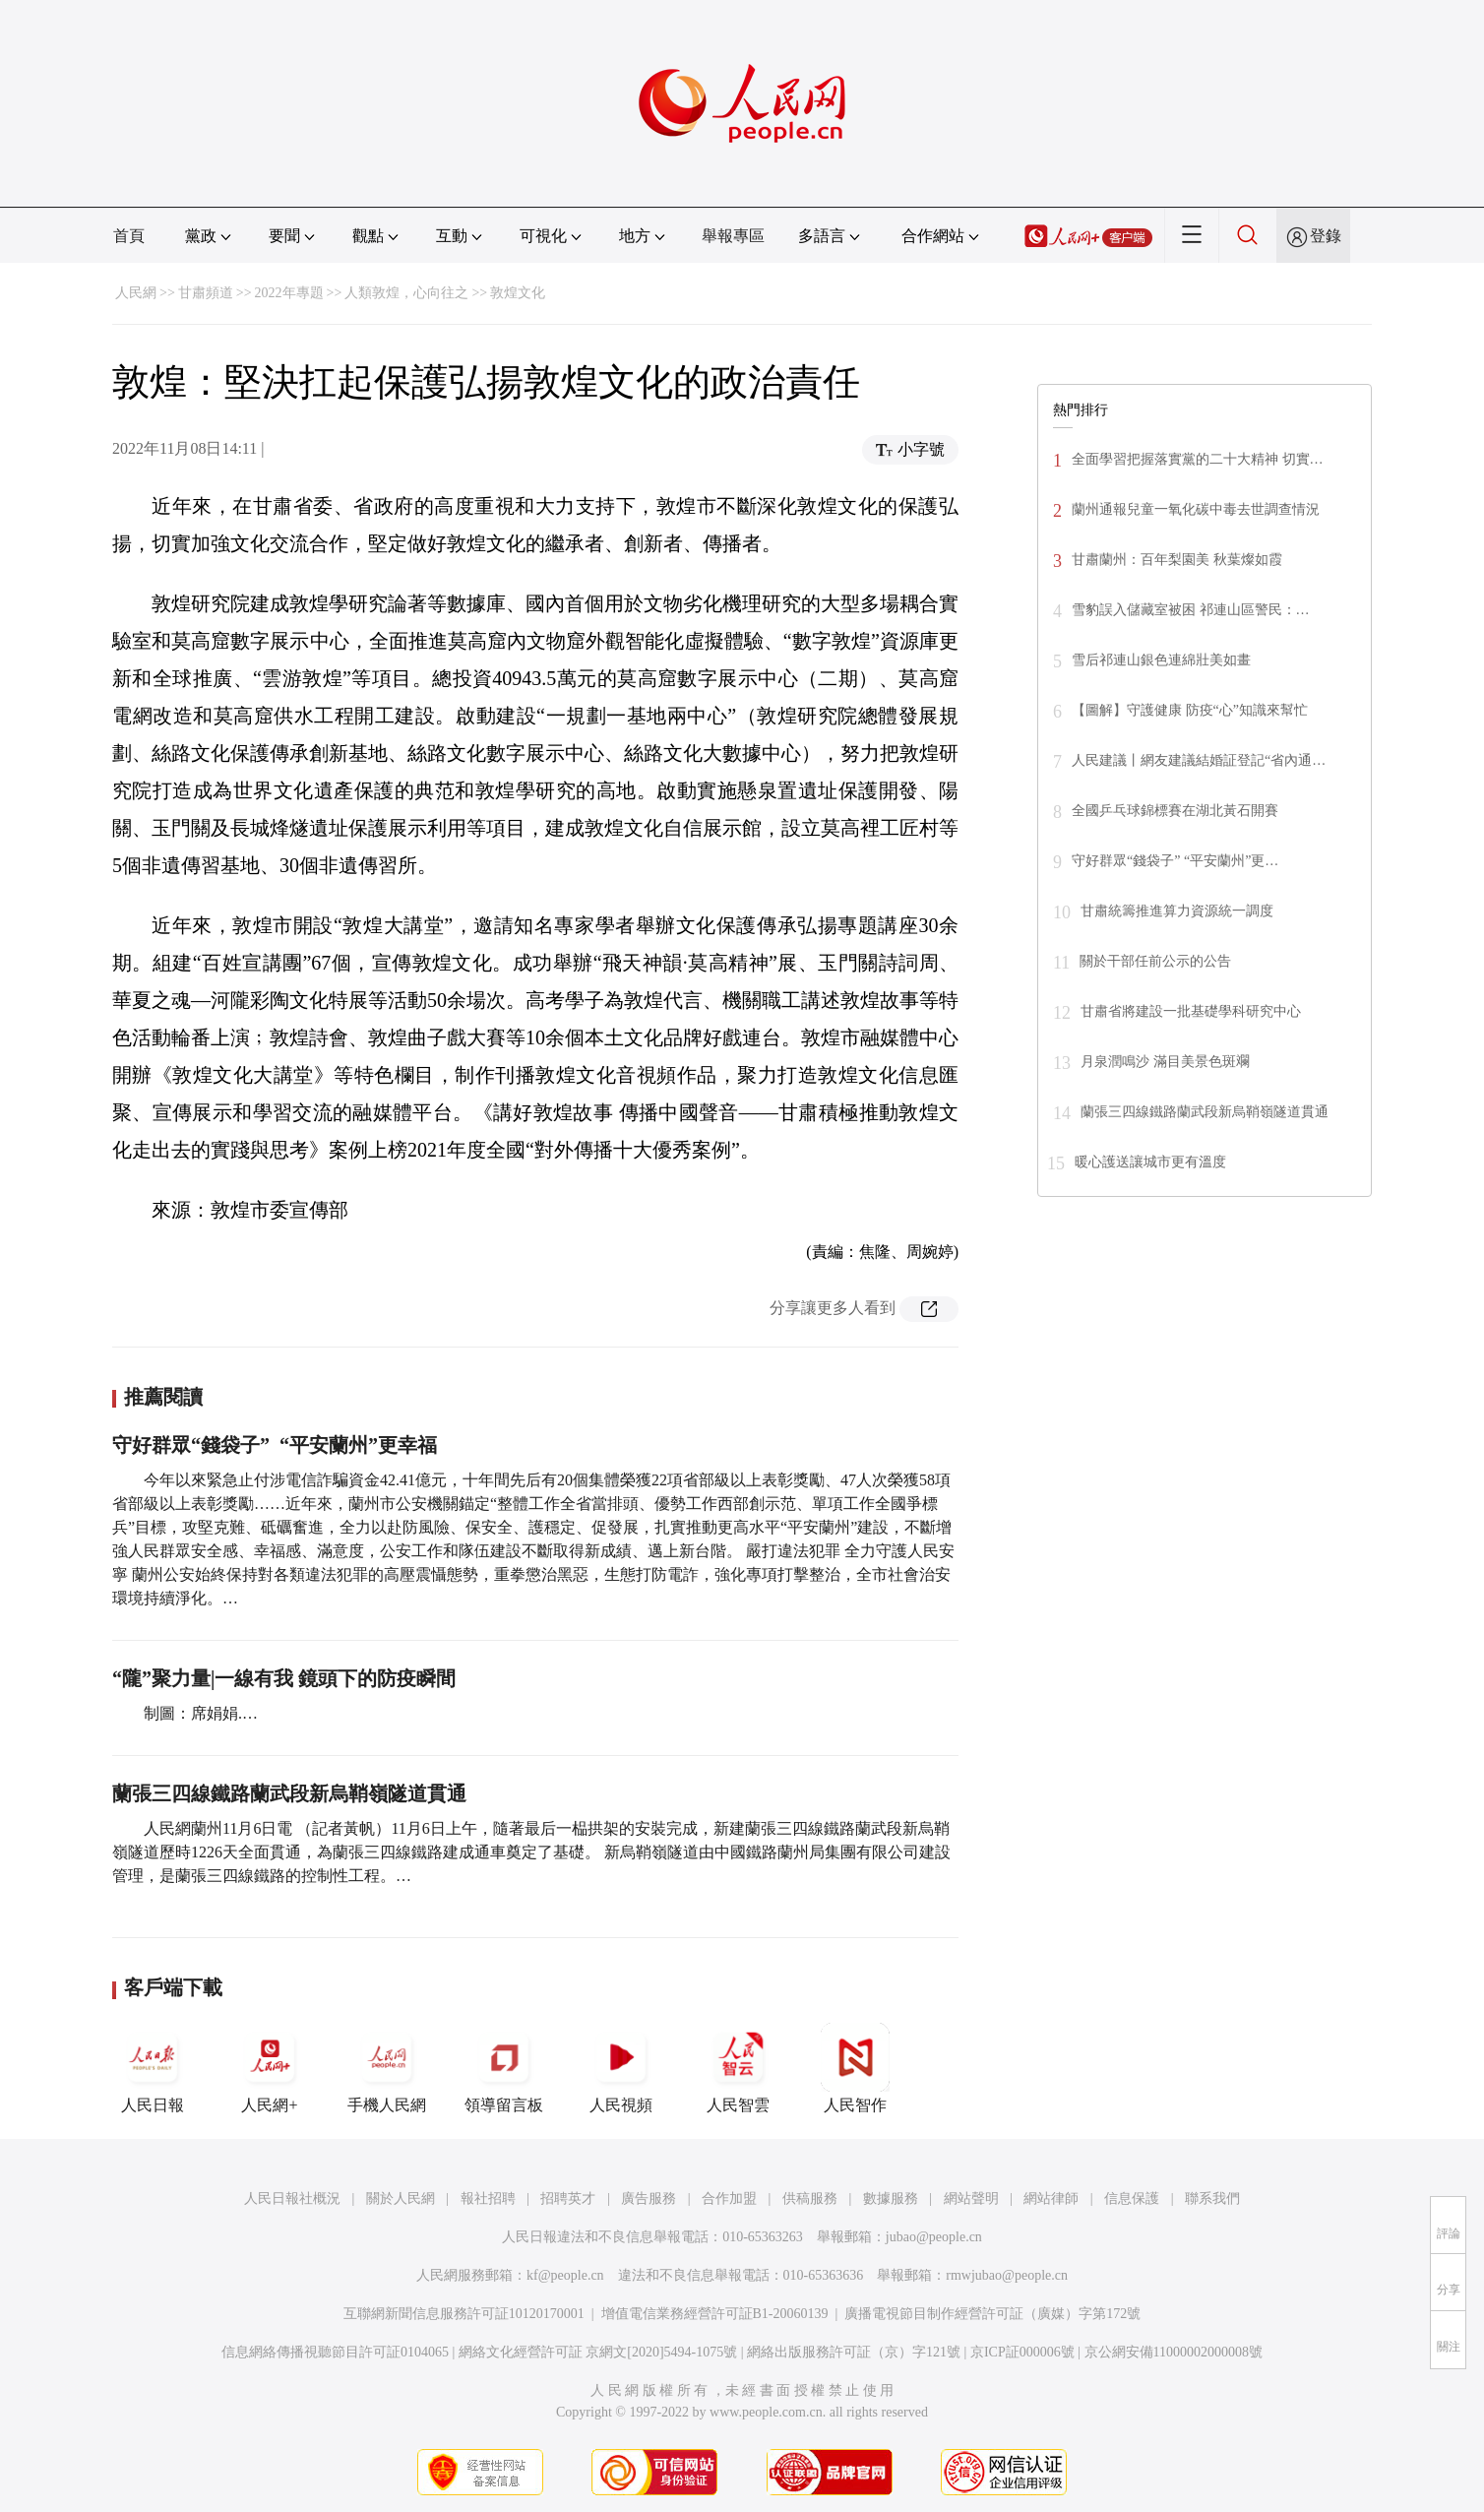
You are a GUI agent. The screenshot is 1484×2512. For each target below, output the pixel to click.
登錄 (1325, 235)
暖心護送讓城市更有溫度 (1150, 1162)
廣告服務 (648, 2198)
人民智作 (855, 2068)
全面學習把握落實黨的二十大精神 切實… (1198, 459)
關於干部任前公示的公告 (1155, 961)
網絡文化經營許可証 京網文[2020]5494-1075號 (598, 2352)
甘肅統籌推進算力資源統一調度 (1177, 911)
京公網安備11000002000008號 (1173, 2352)
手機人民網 (386, 2068)
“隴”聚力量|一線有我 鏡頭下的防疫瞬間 (284, 1678)
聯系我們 (1212, 2198)
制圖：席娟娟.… (201, 1713)
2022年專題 (289, 292)
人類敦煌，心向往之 (406, 292)
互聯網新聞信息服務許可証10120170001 (464, 2313)
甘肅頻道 (205, 292)
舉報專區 (733, 235)
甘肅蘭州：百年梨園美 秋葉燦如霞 (1177, 559)
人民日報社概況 (292, 2198)
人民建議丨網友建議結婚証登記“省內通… (1199, 760)
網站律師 (1051, 2198)
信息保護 (1131, 2198)
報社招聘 (488, 2198)
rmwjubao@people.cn (1007, 2275)
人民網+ (269, 2068)
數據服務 (890, 2198)
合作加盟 (729, 2198)
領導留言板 (503, 2068)
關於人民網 (400, 2198)
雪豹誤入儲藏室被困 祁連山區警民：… (1191, 609)
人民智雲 (738, 2068)
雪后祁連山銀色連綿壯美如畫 (1161, 660)
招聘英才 (567, 2198)
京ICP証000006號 (1022, 2352)
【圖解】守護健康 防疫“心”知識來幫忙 (1190, 710)
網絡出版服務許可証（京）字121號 (853, 2352)
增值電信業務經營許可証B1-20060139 (715, 2313)
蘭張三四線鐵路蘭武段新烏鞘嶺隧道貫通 (289, 1793)
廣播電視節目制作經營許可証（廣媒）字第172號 (992, 2313)
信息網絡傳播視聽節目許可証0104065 (335, 2352)
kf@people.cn (565, 2275)
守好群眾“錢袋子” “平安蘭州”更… (1175, 860)
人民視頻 (621, 2068)
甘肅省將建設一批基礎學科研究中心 (1191, 1011)
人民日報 (152, 2068)
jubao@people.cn (934, 2236)
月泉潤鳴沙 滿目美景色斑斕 (1165, 1061)
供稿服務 (809, 2198)
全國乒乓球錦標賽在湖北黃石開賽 (1175, 810)
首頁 (129, 235)
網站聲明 (971, 2198)
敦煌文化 (517, 292)
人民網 (135, 292)
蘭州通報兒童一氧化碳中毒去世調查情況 (1196, 509)
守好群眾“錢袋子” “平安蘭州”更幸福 (274, 1445)
